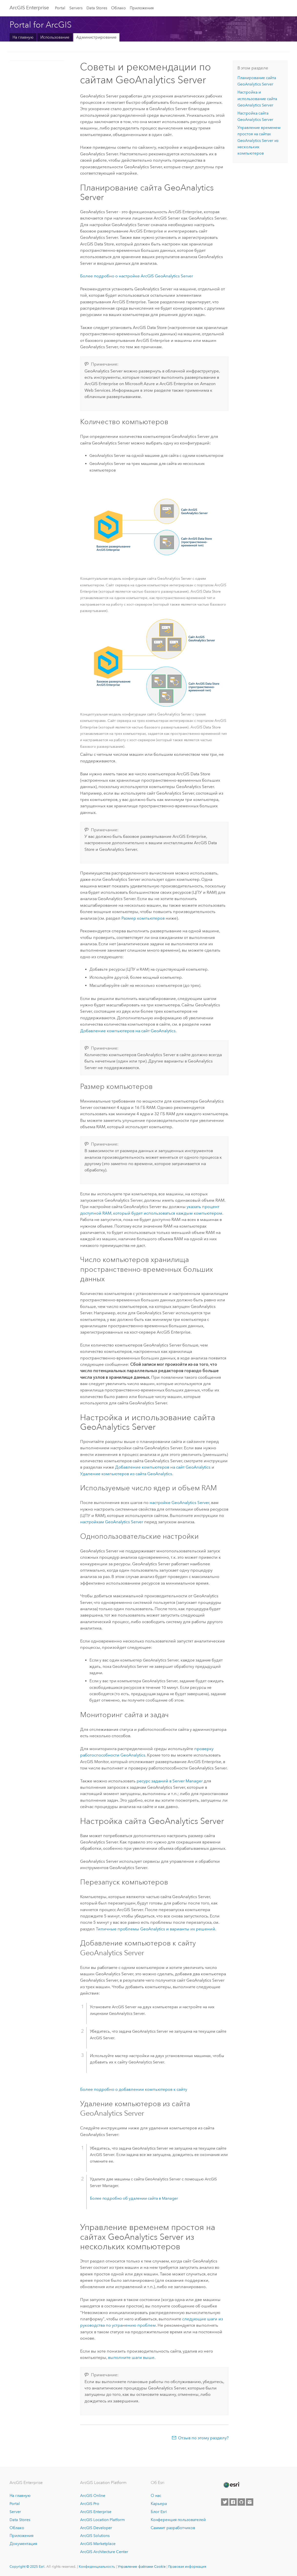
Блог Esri (159, 2511)
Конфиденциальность (97, 2566)
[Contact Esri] (249, 2502)
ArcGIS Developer (96, 2527)
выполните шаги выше (131, 2357)
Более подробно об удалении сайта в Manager (134, 2198)
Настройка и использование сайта (257, 98)
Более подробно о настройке (136, 275)
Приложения (142, 8)
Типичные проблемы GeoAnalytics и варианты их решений (155, 1928)
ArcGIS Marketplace (98, 2543)
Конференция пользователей (178, 2519)
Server (15, 2511)
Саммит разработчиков (173, 2527)
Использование (54, 37)
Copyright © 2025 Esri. (27, 2566)
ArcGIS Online (92, 2495)
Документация (23, 2543)
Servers (76, 8)
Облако (118, 8)
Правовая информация (187, 2566)
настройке (179, 1502)
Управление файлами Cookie (142, 2566)
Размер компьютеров (143, 918)
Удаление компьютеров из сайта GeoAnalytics (126, 1473)
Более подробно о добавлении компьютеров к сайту (133, 2089)
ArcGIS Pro (89, 2503)
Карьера (159, 2503)
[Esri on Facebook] (233, 2502)
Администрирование (96, 37)
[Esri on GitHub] (241, 2502)
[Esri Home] (231, 2485)
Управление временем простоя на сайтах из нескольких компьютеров (258, 140)
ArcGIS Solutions (95, 2535)
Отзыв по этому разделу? (203, 2437)
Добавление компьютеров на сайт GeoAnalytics (128, 1030)
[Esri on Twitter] (224, 2502)
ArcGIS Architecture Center (104, 2551)
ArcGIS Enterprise (29, 8)
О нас (156, 2495)
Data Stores (96, 8)
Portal (60, 8)
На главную (22, 37)
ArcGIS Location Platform (102, 2519)
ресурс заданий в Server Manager (170, 1780)
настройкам (111, 1521)
